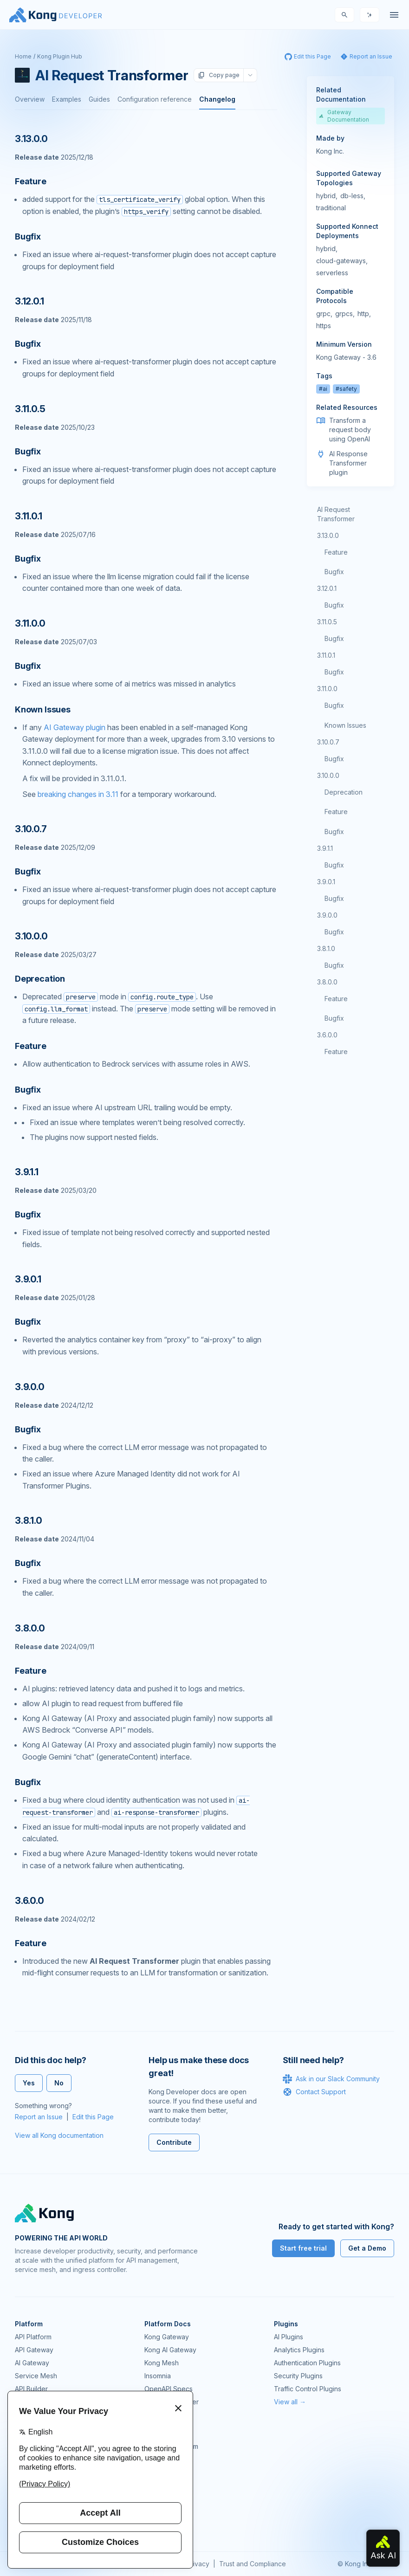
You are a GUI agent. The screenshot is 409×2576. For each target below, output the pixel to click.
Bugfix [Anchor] (28, 236)
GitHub (154, 2459)
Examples (66, 99)
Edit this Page (93, 2117)
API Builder (31, 2389)
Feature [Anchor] (30, 181)
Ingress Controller (171, 2402)
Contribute (174, 2142)
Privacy (198, 2564)
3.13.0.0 (328, 535)
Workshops (161, 2498)
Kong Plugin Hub (59, 56)
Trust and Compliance (252, 2564)
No (59, 2083)
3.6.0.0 (327, 1035)
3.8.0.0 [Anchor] (30, 1628)
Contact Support (314, 2092)
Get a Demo (367, 2248)
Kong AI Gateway (170, 2350)
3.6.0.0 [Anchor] (29, 1900)
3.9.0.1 (326, 882)
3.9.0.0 (327, 915)
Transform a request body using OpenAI (350, 429)
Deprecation (344, 792)
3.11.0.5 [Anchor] (30, 408)
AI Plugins (288, 2337)
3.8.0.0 (327, 982)
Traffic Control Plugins (307, 2389)
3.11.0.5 (327, 622)
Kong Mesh (161, 2363)
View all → (290, 2402)
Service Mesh (36, 2376)
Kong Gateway (166, 2337)
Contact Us (161, 2524)
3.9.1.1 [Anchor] (27, 1172)
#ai (323, 388)
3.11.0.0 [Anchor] (30, 623)
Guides (99, 99)
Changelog (217, 99)
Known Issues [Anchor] (43, 709)
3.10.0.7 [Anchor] (30, 829)
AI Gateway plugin (74, 727)
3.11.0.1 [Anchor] (28, 516)
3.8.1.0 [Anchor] (28, 1520)
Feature (336, 552)
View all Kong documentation (59, 2135)
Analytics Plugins (299, 2350)
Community (161, 2433)
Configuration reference (154, 99)
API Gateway (34, 2350)
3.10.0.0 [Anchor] (31, 936)
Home (23, 56)
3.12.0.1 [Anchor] (29, 301)
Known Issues (345, 725)
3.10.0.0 (328, 775)
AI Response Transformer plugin (348, 463)
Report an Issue (39, 2117)
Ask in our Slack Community (331, 2079)
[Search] (344, 14)
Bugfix (334, 572)
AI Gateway (32, 2363)
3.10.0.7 (328, 742)
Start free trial (303, 2248)
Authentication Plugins (307, 2363)
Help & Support (167, 2511)
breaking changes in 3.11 (78, 794)
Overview (30, 99)
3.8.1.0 (326, 948)
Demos (155, 2472)
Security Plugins (298, 2376)
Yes (29, 2083)
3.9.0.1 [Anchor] (28, 1279)
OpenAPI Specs (168, 2389)
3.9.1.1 (325, 848)
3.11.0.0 (327, 689)
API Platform (33, 2337)
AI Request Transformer (336, 514)
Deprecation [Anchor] (40, 979)
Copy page (219, 75)
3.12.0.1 (327, 588)
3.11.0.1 (326, 655)
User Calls (159, 2485)
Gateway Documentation (344, 116)
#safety (346, 388)
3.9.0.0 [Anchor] (30, 1386)
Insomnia (157, 2376)
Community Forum (171, 2446)
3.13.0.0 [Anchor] (31, 138)
